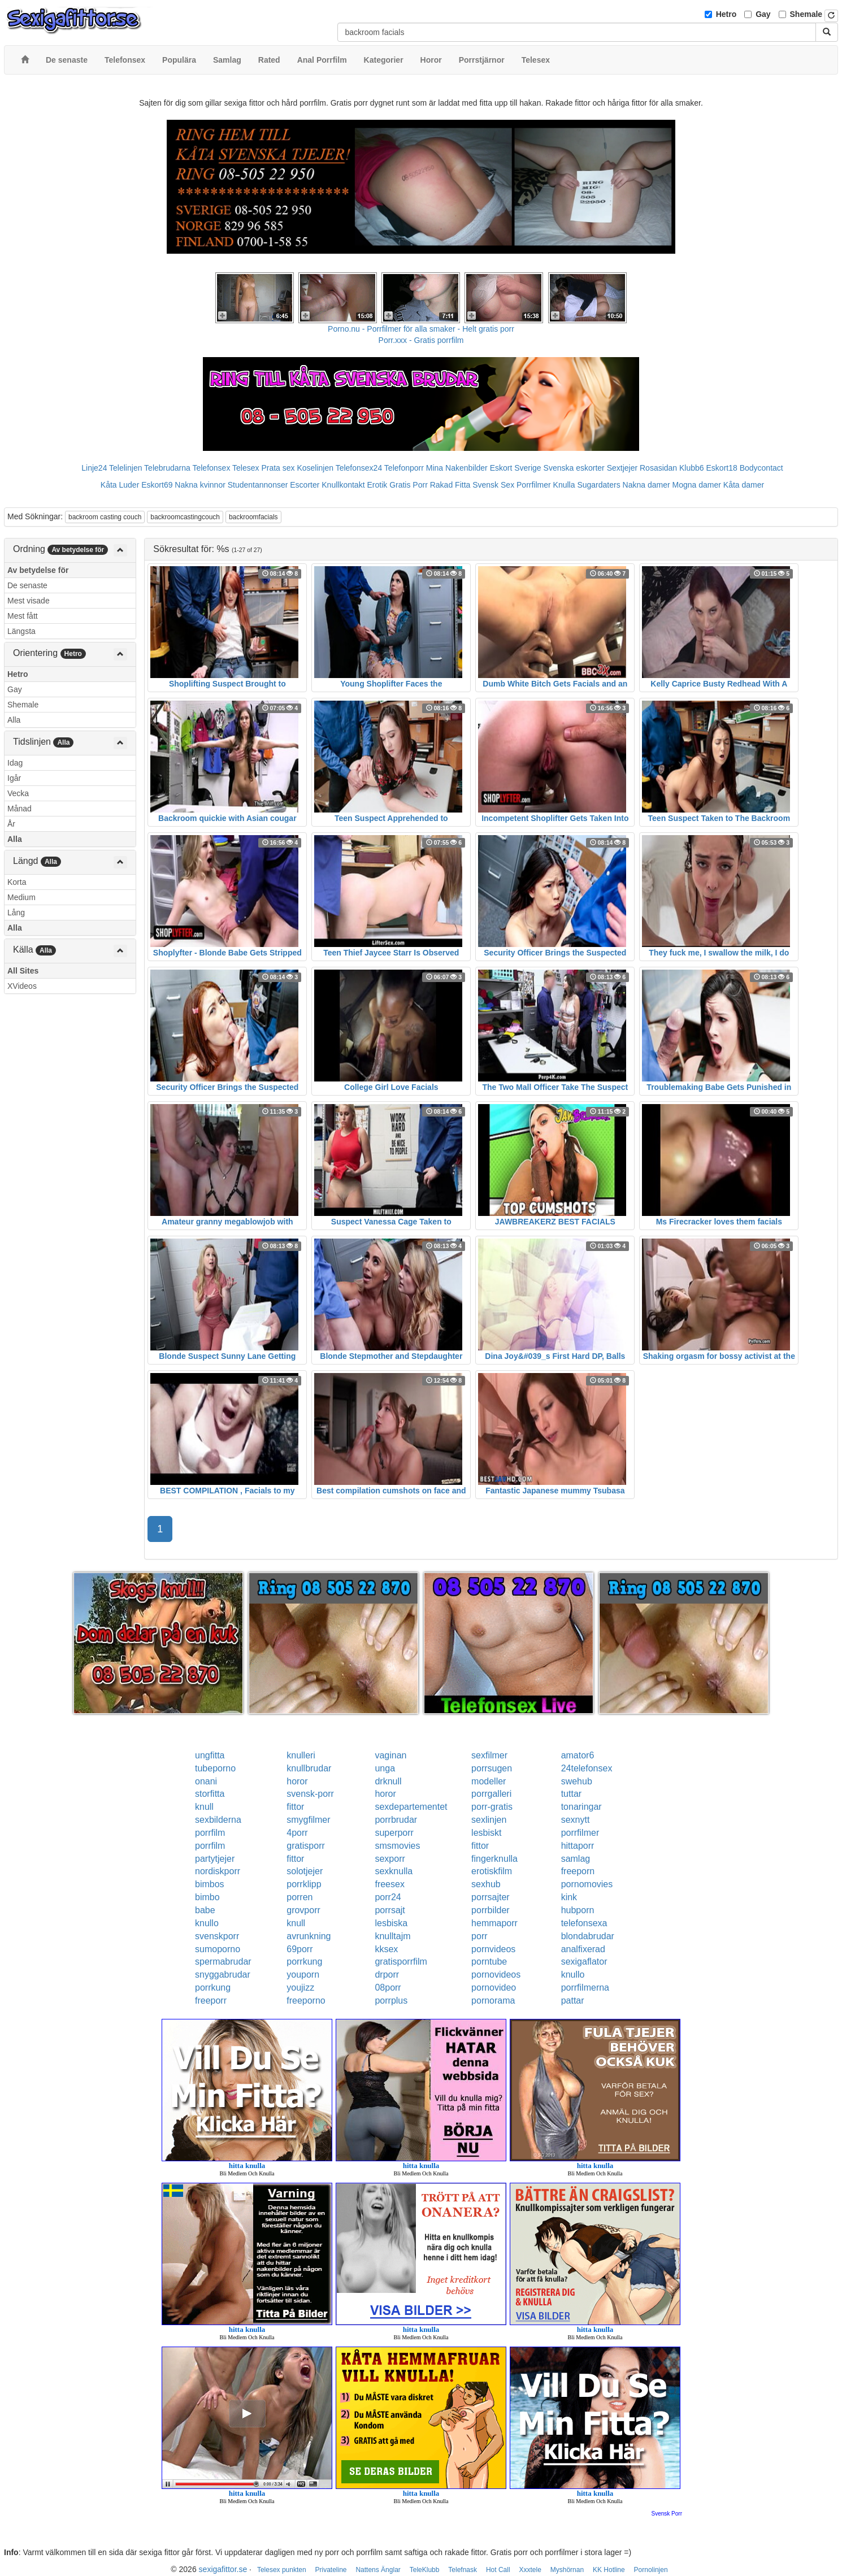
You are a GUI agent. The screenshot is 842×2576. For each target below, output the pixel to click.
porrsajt (390, 1910)
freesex (389, 1884)
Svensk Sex (493, 484)
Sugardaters (598, 484)
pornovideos (495, 1974)
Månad (19, 808)
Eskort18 (721, 467)
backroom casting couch (104, 517)
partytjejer (215, 1858)
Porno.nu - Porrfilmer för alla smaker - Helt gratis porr (421, 328)
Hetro (726, 14)
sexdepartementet (411, 1807)
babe (205, 1910)
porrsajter (490, 1897)
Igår (14, 778)
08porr (388, 1987)
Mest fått (22, 615)
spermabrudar (223, 1961)
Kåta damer (743, 484)
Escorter (304, 484)
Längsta (21, 631)
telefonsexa (584, 1923)
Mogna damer (696, 484)
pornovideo (493, 1987)
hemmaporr (494, 1923)
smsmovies (397, 1845)
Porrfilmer (534, 484)
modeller (488, 1781)
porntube (489, 1961)
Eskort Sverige (515, 467)
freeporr (211, 2000)
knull (204, 1807)
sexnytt (575, 1820)
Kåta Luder (120, 484)
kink (569, 1897)
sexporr (390, 1858)
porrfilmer (580, 1832)
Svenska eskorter (574, 467)
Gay (763, 14)
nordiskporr (217, 1871)
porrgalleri (491, 1794)
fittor (295, 1807)
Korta (16, 882)
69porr (300, 1949)
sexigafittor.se (223, 2569)
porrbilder (490, 1910)
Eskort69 (156, 484)
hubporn (577, 1910)
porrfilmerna (585, 1987)
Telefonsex (211, 467)
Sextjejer (622, 467)
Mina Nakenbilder (457, 467)
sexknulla (394, 1871)
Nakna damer (646, 484)
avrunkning (309, 1936)
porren (300, 1897)
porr (479, 1936)
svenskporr (217, 1936)
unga (385, 1768)
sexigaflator (584, 1961)
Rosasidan (658, 467)
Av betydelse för (37, 570)
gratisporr (306, 1845)
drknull (388, 1781)
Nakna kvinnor (200, 484)
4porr (297, 1832)
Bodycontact (761, 467)
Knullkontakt (343, 484)
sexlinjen (488, 1820)
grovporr (303, 1910)
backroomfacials (253, 517)
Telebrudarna (167, 467)
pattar (572, 2000)
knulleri (301, 1755)
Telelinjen (125, 467)
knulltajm (392, 1936)
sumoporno (217, 1949)
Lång (16, 912)
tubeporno (215, 1768)
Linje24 (94, 467)
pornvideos (493, 1949)
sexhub (486, 1884)
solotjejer (305, 1871)
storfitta (209, 1794)
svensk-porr (310, 1794)
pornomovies (587, 1884)
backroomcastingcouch (185, 517)
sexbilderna (218, 1820)
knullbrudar (309, 1768)
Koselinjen (315, 467)
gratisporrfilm (401, 1961)
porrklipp (304, 1884)
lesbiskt (486, 1832)
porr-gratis (492, 1807)
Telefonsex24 (359, 467)
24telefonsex (587, 1768)
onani (206, 1781)
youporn (303, 1974)
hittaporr (577, 1845)
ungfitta (209, 1755)
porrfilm (210, 1832)
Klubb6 (691, 467)
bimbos (209, 1884)
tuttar (571, 1794)
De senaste (27, 585)
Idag (15, 762)
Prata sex (277, 467)
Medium (21, 897)
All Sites (22, 970)
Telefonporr (404, 467)
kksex (386, 1949)
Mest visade (28, 600)
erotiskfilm (491, 1871)
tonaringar (581, 1807)
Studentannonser (258, 484)
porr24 (388, 1897)
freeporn (578, 1871)
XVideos (22, 986)
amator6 (577, 1755)
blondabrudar (587, 1936)
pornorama (493, 2000)
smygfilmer (308, 1820)
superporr (394, 1832)
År (11, 823)
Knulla (564, 484)
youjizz (300, 1987)
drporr (387, 1974)
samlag (576, 1858)
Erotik (377, 484)
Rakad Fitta (450, 484)
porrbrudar (396, 1820)
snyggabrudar (222, 1974)
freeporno (306, 2000)
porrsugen (491, 1768)
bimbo (207, 1897)
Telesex (245, 467)
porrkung (304, 1961)
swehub (576, 1781)
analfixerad (583, 1949)
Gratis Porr (408, 484)
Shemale (806, 14)
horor (297, 1781)
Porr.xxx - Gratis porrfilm (421, 340)
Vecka (18, 793)
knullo (207, 1923)
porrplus (391, 2000)
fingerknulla (494, 1858)
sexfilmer (489, 1755)
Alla (13, 719)
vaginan (390, 1755)
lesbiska (391, 1923)
